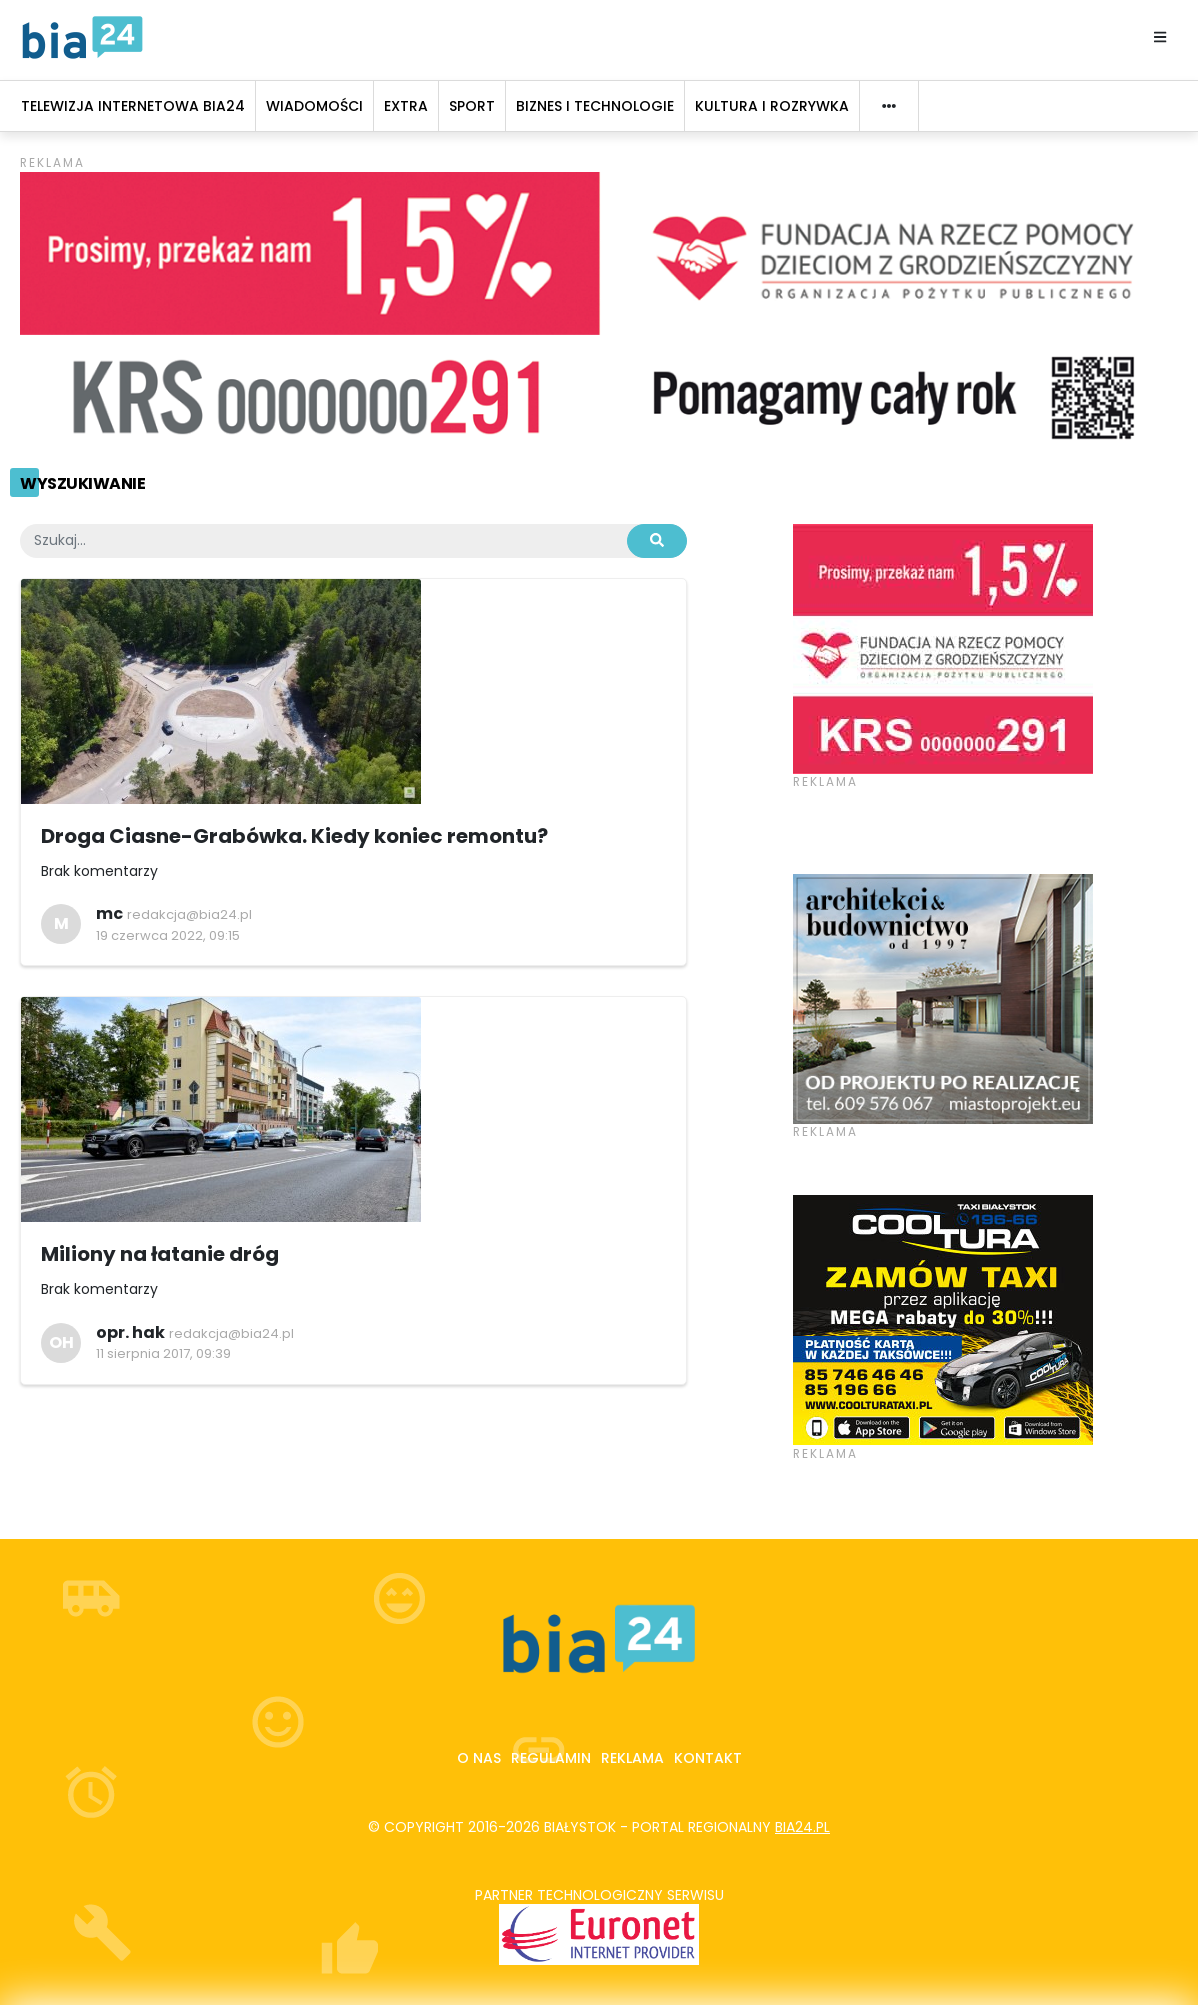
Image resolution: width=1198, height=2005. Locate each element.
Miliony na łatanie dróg (160, 1254)
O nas (479, 1758)
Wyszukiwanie (82, 483)
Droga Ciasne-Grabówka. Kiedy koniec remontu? (294, 836)
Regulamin (551, 1758)
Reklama (632, 1758)
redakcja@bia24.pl (189, 914)
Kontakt (708, 1758)
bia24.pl (802, 1827)
